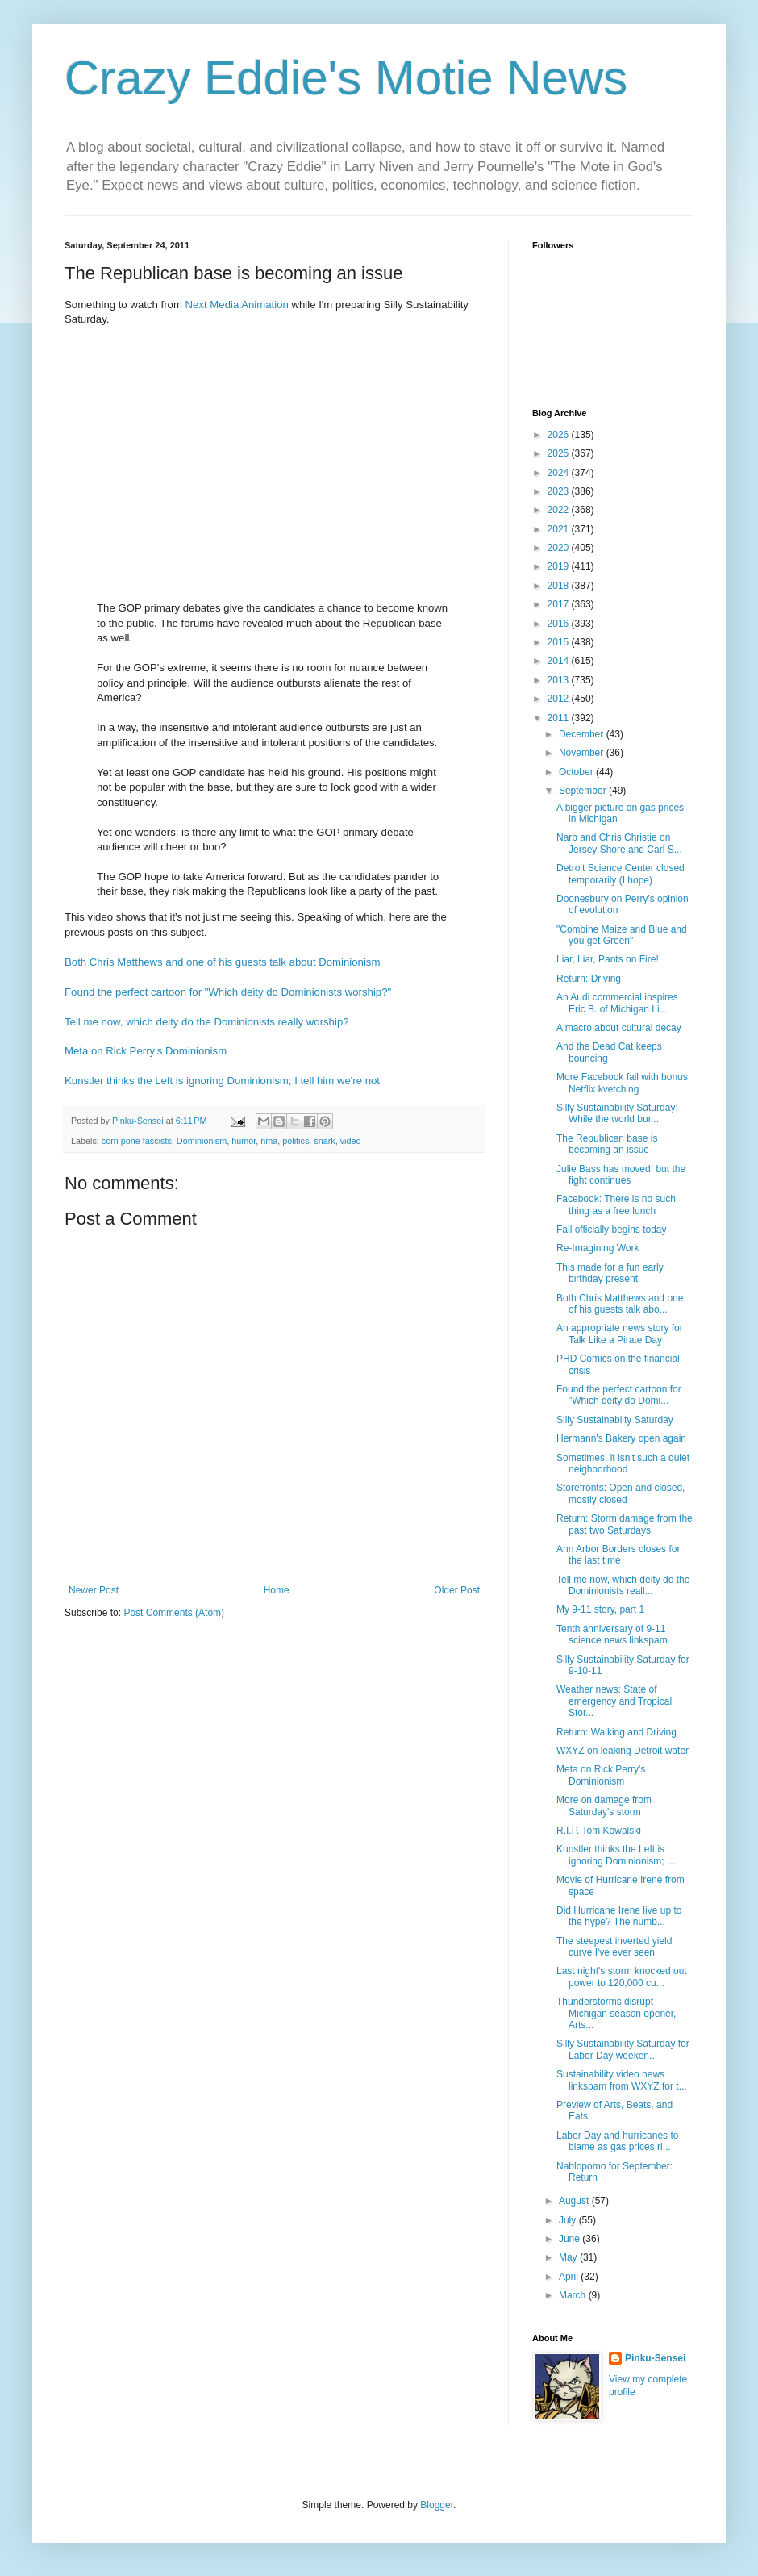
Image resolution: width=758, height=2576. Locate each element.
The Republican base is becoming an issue (606, 1144)
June (570, 2238)
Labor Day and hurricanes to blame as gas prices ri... (617, 2141)
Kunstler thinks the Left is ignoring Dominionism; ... (615, 1854)
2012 (560, 698)
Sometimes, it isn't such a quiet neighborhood (622, 1463)
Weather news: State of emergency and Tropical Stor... (614, 1701)
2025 (560, 453)
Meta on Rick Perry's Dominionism (146, 1051)
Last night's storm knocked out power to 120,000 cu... (621, 1976)
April (570, 2276)
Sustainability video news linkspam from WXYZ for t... (621, 2080)
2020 (560, 547)
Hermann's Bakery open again (621, 1438)
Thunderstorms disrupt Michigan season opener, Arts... (616, 2013)
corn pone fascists (137, 1141)
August (575, 2201)
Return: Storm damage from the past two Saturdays (624, 1524)
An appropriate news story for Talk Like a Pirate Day (619, 1333)
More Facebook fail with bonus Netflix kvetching (622, 1082)
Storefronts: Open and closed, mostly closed (620, 1493)
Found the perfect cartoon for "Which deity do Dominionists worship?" (228, 992)
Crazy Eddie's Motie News (346, 78)
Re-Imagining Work (597, 1248)
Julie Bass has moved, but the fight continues (620, 1174)
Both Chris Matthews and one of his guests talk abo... (619, 1303)
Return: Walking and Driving (616, 1732)
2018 (560, 585)
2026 (560, 434)
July (569, 2220)
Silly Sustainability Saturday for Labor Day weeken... (622, 2049)
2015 (560, 642)
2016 (560, 623)
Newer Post (94, 1590)
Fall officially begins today (611, 1229)
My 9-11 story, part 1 (600, 1609)
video (350, 1141)
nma (268, 1141)
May (569, 2257)
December (582, 734)
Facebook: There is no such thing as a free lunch (616, 1204)
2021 (560, 529)
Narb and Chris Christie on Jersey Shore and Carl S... (619, 843)
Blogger (436, 2505)
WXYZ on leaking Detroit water (622, 1750)
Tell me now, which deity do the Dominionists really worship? (207, 1022)
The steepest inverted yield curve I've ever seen (614, 1946)
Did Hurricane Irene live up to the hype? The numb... (618, 1916)
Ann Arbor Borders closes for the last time (618, 1554)
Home (276, 1590)
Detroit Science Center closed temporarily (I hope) (620, 873)
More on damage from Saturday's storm (604, 1805)
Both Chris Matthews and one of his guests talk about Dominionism (222, 962)
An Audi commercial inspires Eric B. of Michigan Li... (617, 1003)
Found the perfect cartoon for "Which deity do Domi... (618, 1395)
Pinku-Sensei (655, 2358)
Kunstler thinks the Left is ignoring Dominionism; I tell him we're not (222, 1081)
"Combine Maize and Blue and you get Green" (621, 935)
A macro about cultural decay (618, 1027)
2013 (560, 680)
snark (324, 1141)
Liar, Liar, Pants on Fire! (607, 959)
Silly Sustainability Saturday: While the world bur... (617, 1113)
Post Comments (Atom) (173, 1612)
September (584, 790)
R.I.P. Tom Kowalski (598, 1830)
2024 (560, 472)
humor (243, 1141)
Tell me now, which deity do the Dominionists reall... (622, 1585)
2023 (560, 491)
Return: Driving (588, 978)
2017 (560, 604)
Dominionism (202, 1141)
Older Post (457, 1590)
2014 (560, 660)
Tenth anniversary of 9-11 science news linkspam (612, 1634)
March (574, 2295)
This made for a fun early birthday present (610, 1273)
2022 (560, 510)
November (582, 752)
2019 (560, 566)
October (577, 772)
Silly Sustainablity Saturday (614, 1420)
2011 (560, 718)
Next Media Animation (237, 305)
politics (295, 1141)
